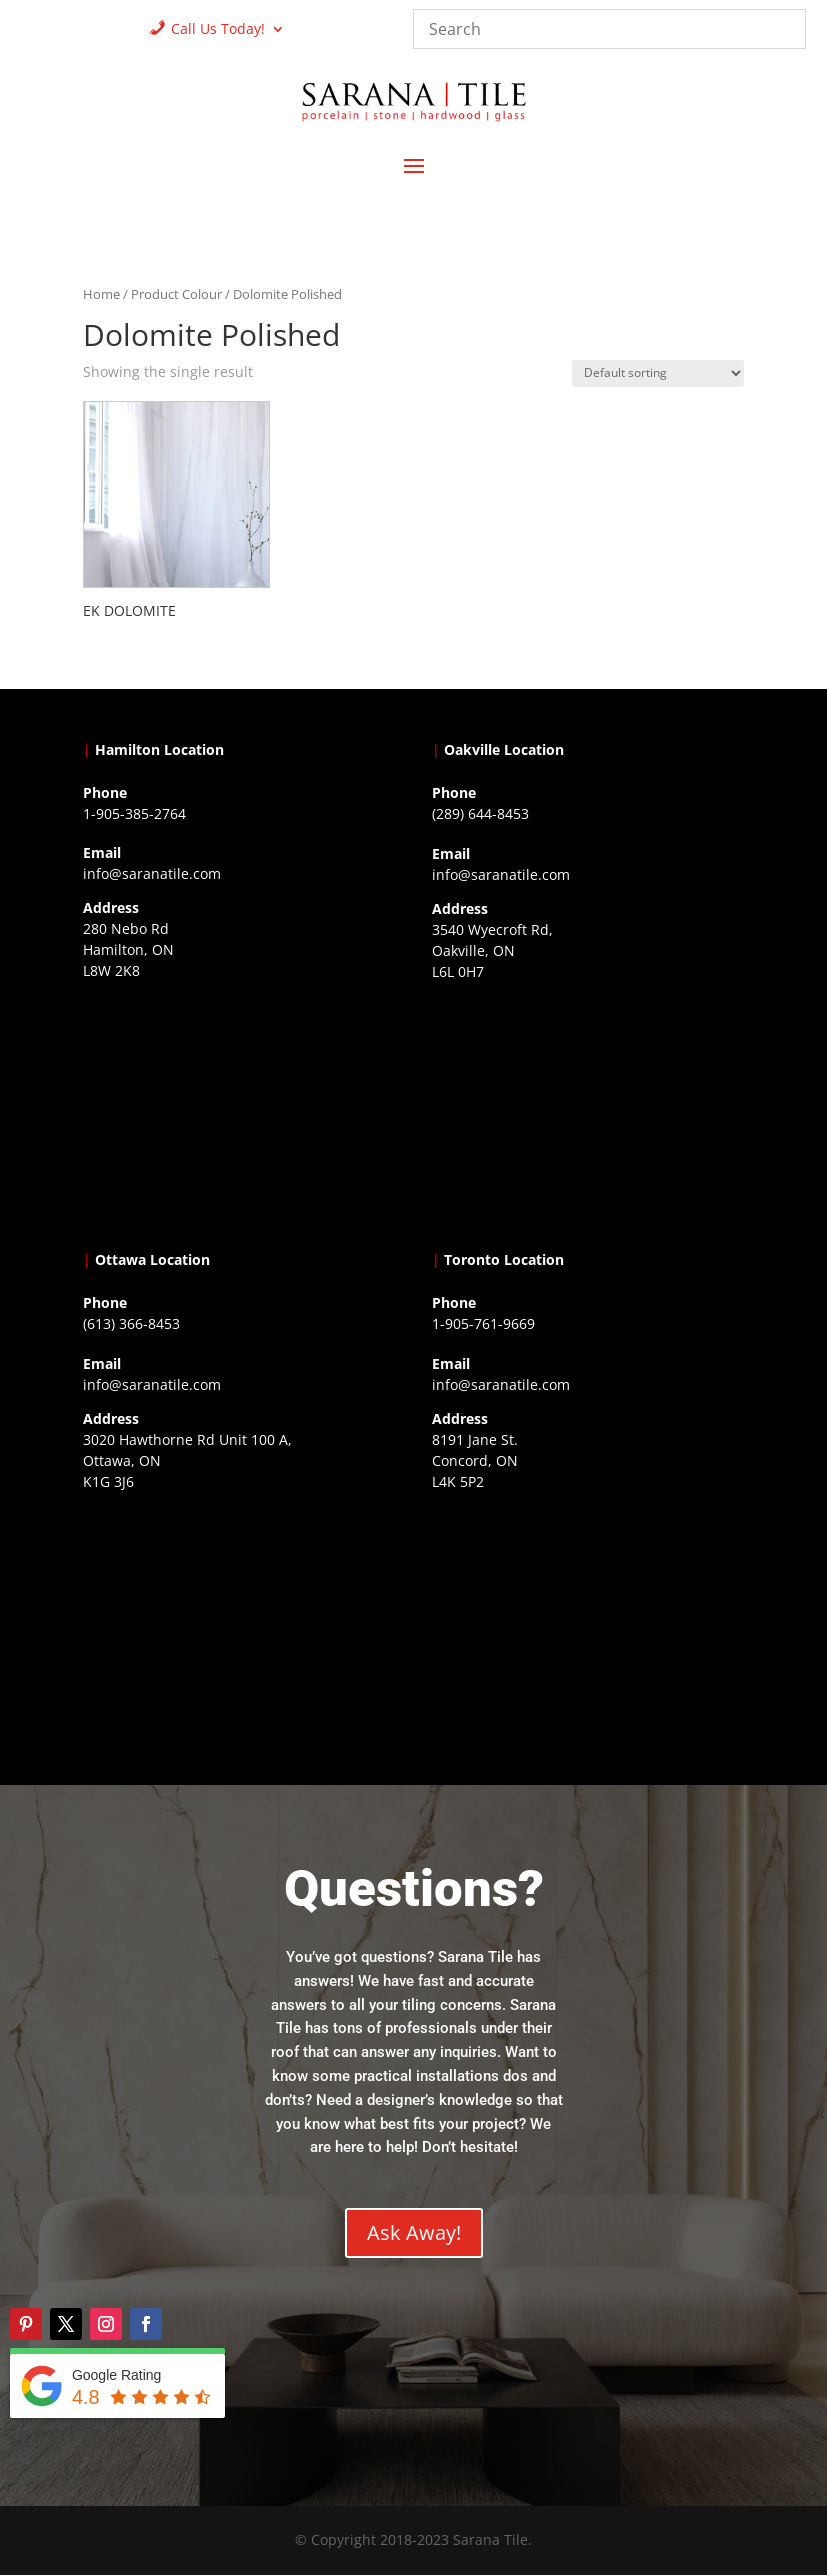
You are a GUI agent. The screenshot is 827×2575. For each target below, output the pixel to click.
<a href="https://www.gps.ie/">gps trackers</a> (239, 1111)
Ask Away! (414, 2232)
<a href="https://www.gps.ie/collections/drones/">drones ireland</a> (588, 1112)
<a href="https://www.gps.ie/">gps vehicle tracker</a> (588, 1622)
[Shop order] (658, 373)
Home (101, 294)
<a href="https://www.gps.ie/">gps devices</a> (239, 1622)
